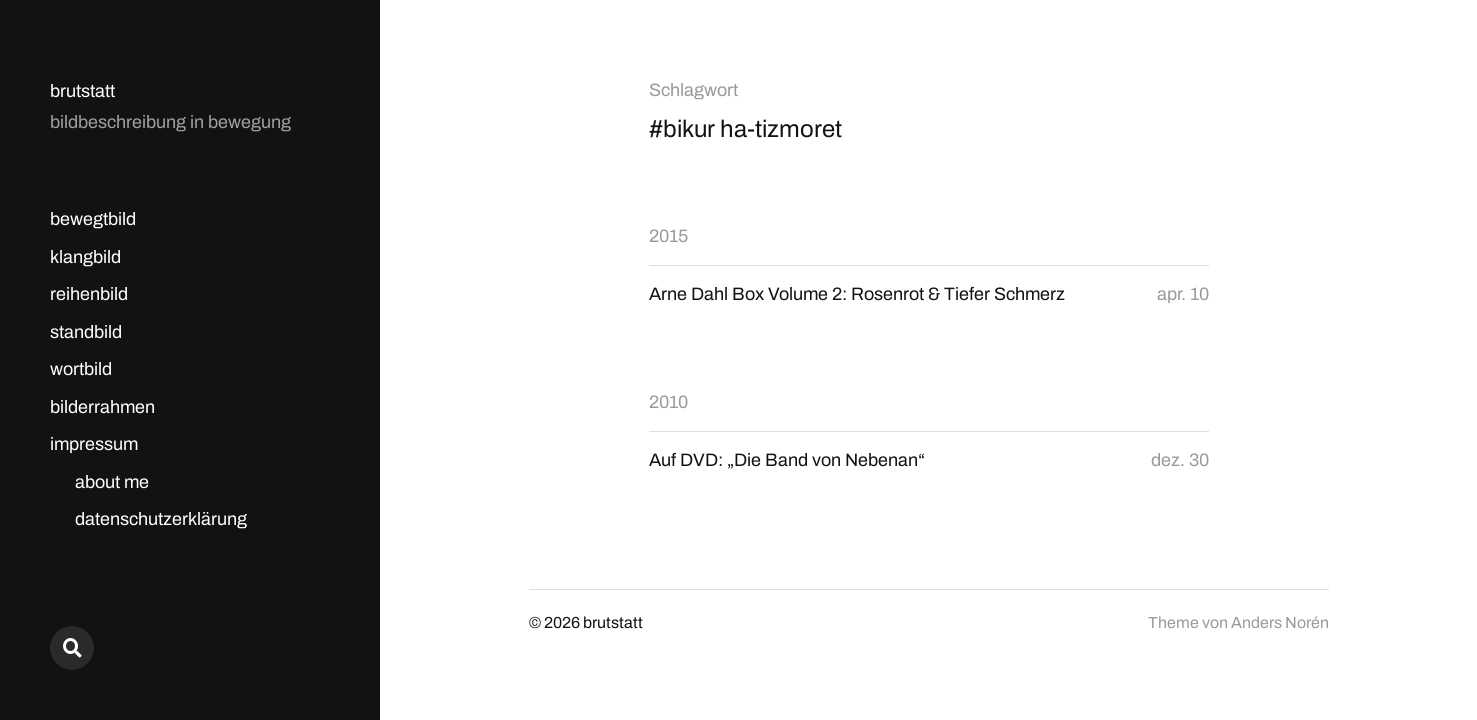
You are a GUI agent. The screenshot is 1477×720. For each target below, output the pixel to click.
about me (112, 482)
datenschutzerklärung (161, 519)
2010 (668, 402)
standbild (86, 332)
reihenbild (89, 294)
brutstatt (82, 91)
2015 (668, 236)
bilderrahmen (102, 407)
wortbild (81, 369)
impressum (94, 444)
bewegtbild (93, 219)
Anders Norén (1280, 622)
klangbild (85, 257)
